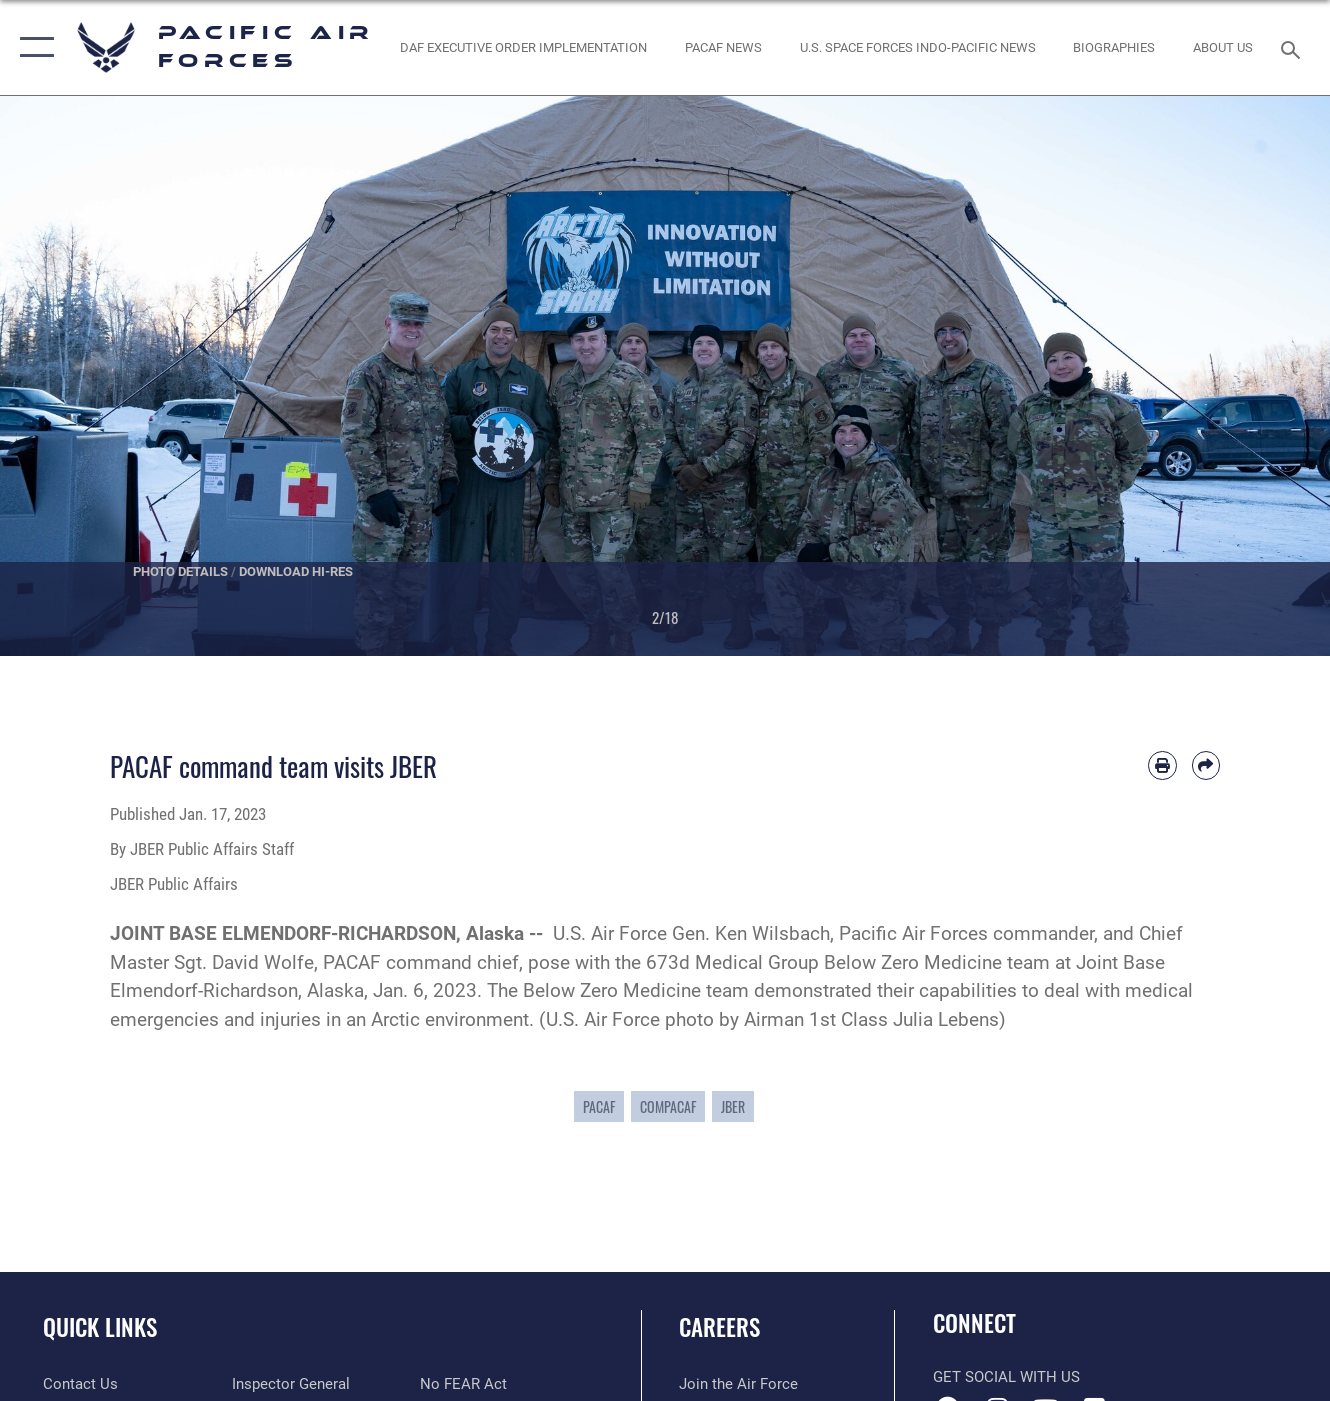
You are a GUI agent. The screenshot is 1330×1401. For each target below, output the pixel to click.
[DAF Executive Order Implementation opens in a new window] (523, 47)
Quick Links (100, 1327)
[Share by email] (1206, 765)
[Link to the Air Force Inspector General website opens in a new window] (291, 1384)
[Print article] (1162, 765)
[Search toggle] (1294, 47)
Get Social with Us (1006, 1377)
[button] (32, 47)
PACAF (599, 1106)
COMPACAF (668, 1106)
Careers (719, 1327)
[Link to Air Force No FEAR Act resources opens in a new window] (463, 1384)
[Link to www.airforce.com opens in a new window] (738, 1384)
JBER (733, 1106)
